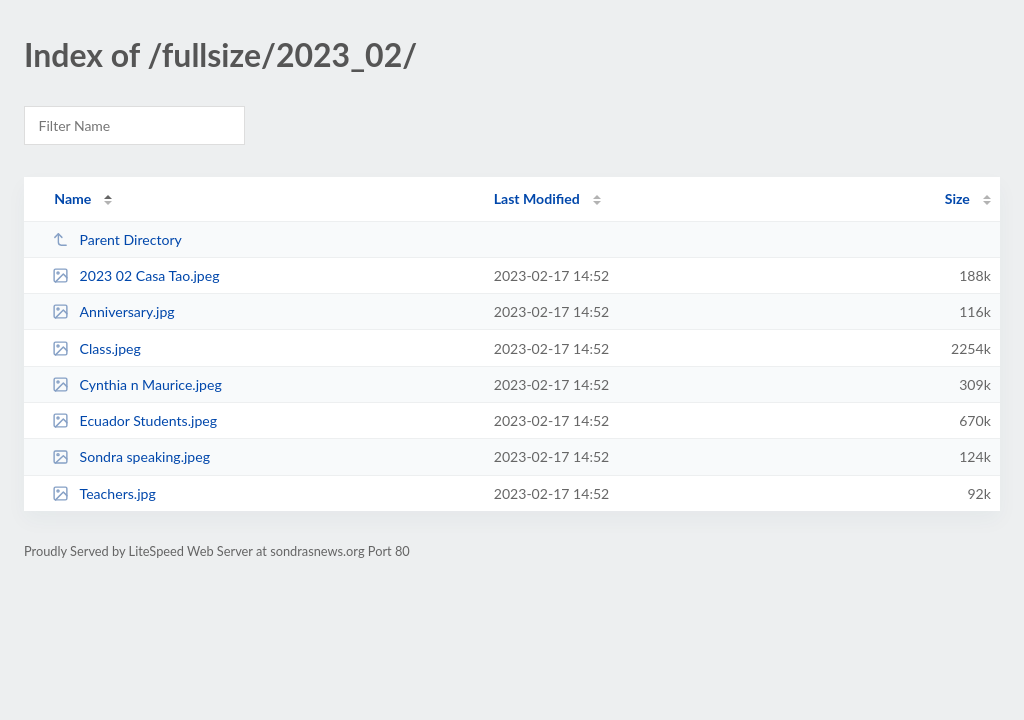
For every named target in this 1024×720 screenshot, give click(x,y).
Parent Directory (117, 239)
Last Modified (537, 198)
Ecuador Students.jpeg (134, 420)
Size (957, 198)
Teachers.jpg (104, 493)
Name (72, 198)
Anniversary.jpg (113, 311)
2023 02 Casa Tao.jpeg (135, 275)
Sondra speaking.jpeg (131, 456)
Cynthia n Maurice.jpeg (137, 384)
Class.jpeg (96, 348)
